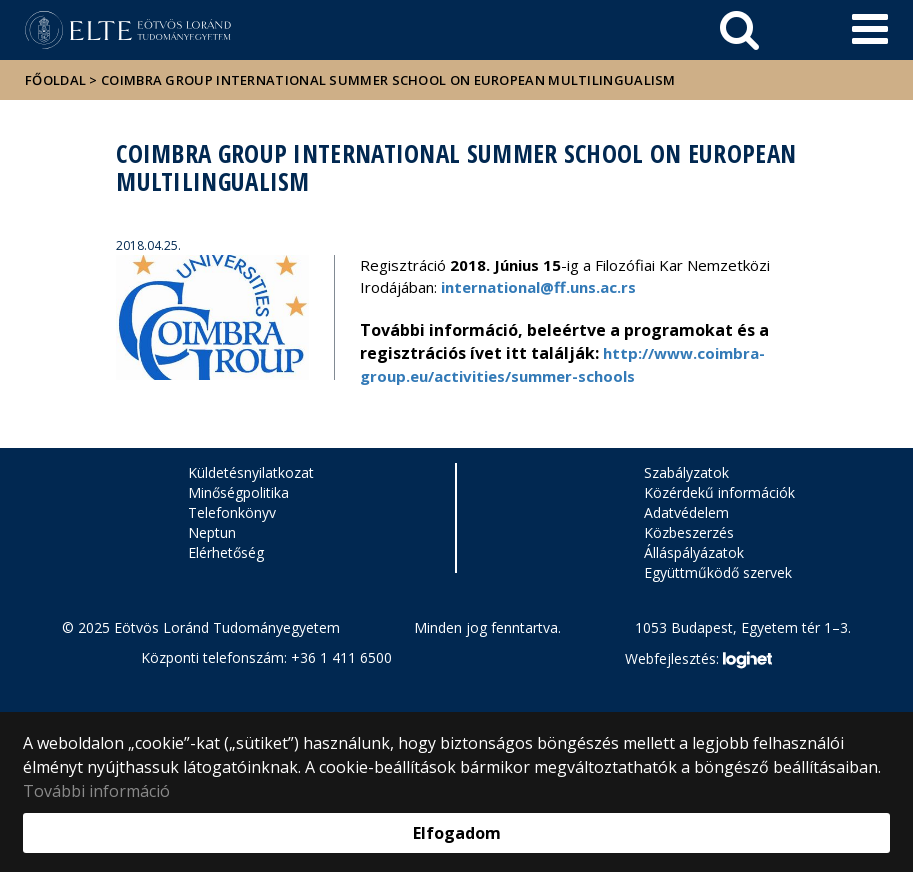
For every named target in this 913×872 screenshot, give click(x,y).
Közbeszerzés (689, 532)
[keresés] (739, 30)
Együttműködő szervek (718, 572)
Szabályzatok (686, 472)
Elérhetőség (226, 552)
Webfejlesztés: (698, 660)
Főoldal (57, 80)
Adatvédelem (686, 512)
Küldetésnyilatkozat (251, 472)
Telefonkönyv (232, 512)
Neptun (212, 532)
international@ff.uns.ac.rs (538, 287)
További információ (96, 791)
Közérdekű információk (719, 492)
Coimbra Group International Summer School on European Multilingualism (388, 80)
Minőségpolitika (238, 492)
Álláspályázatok (694, 552)
